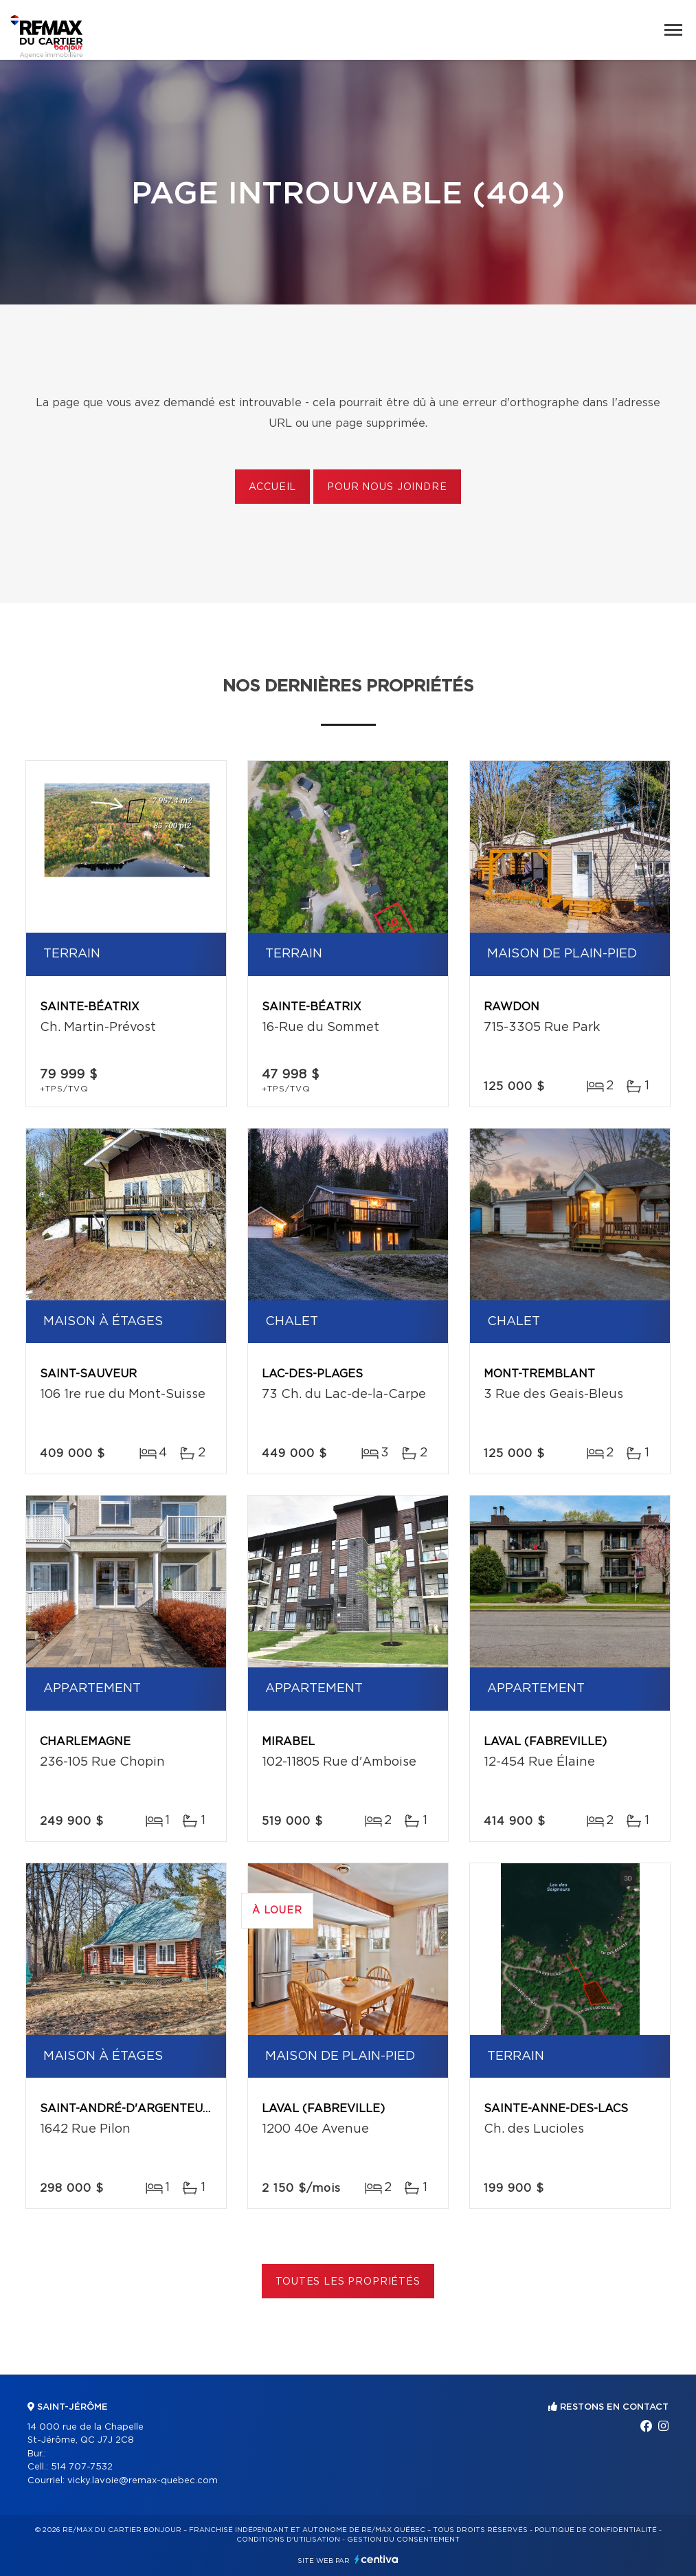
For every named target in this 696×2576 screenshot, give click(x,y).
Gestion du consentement (403, 2539)
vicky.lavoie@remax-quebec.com (142, 2480)
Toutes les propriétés (348, 2282)
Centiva (376, 2559)
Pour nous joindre (387, 487)
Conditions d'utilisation (288, 2539)
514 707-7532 (82, 2467)
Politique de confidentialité (596, 2530)
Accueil (272, 487)
